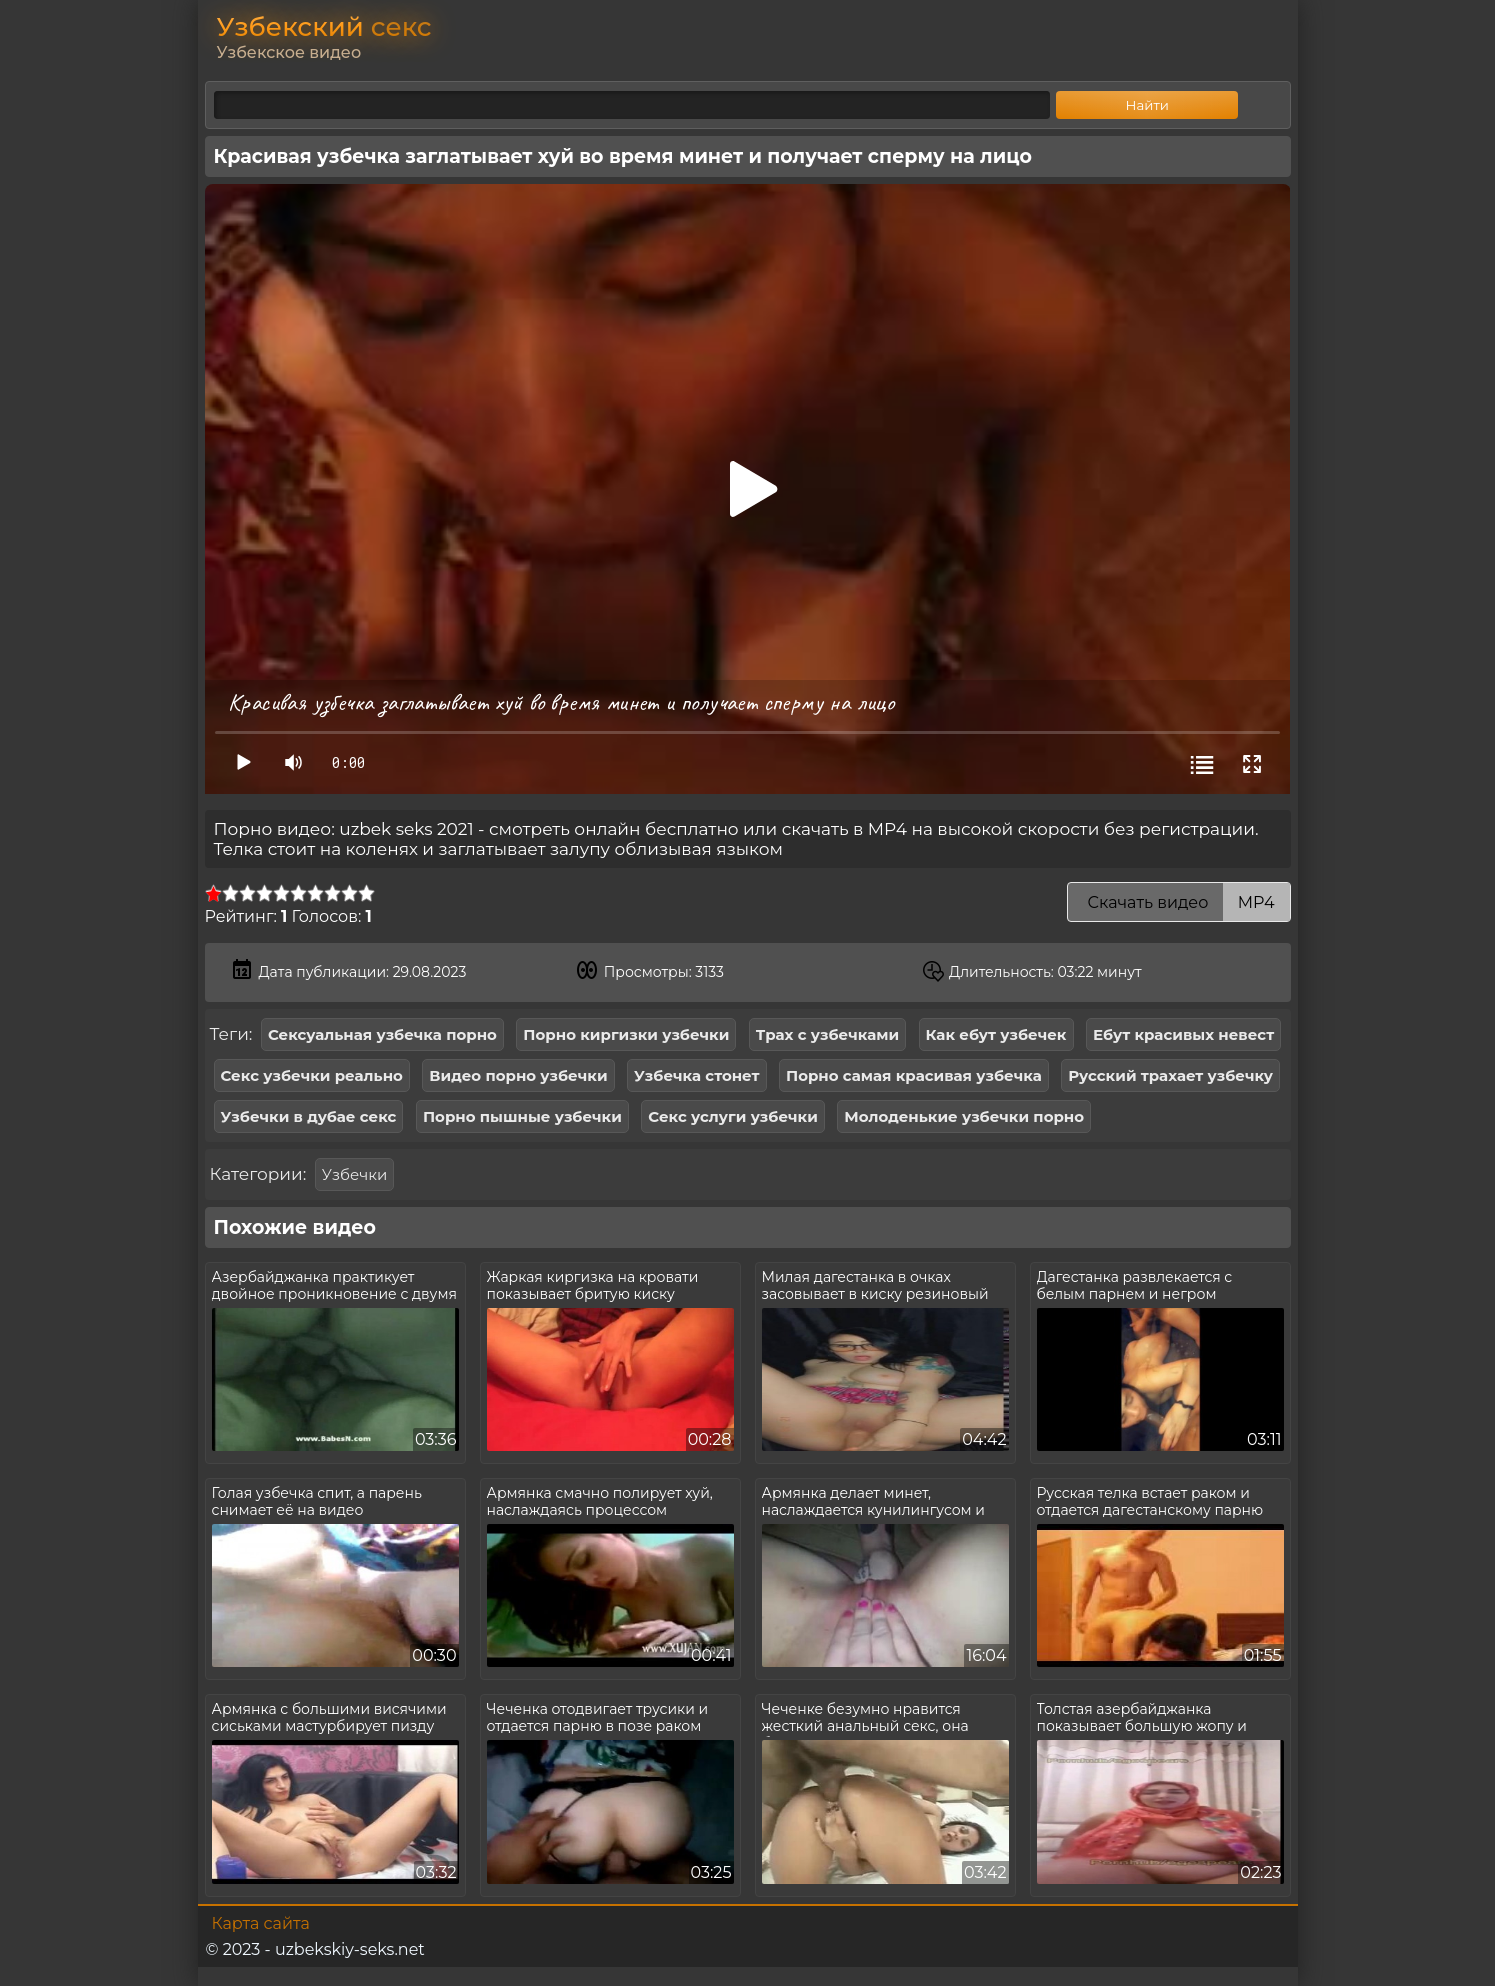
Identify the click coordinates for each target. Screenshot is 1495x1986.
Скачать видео (1178, 902)
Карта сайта (261, 1923)
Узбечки (354, 1174)
